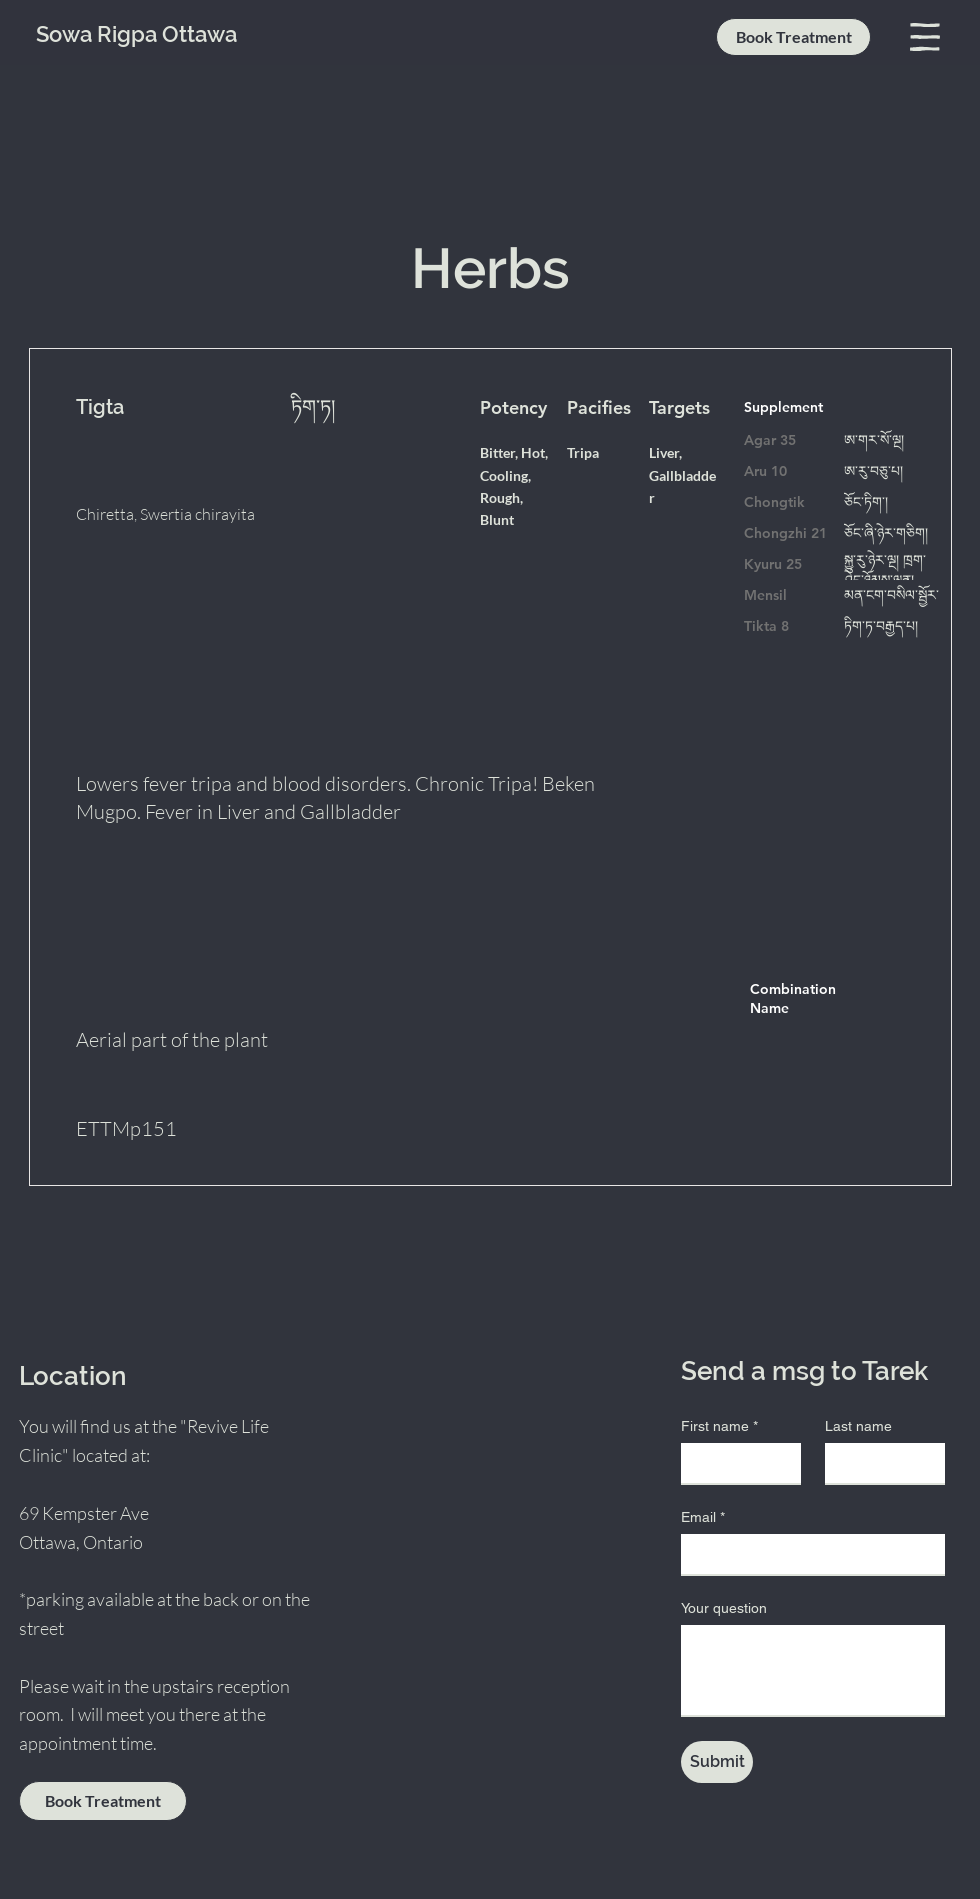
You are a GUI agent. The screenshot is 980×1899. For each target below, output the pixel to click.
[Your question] (813, 1670)
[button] (925, 37)
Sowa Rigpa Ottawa (136, 34)
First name (719, 1426)
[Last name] (879, 1463)
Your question (724, 1608)
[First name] (735, 1463)
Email (703, 1517)
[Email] (807, 1554)
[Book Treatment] (793, 37)
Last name (858, 1426)
